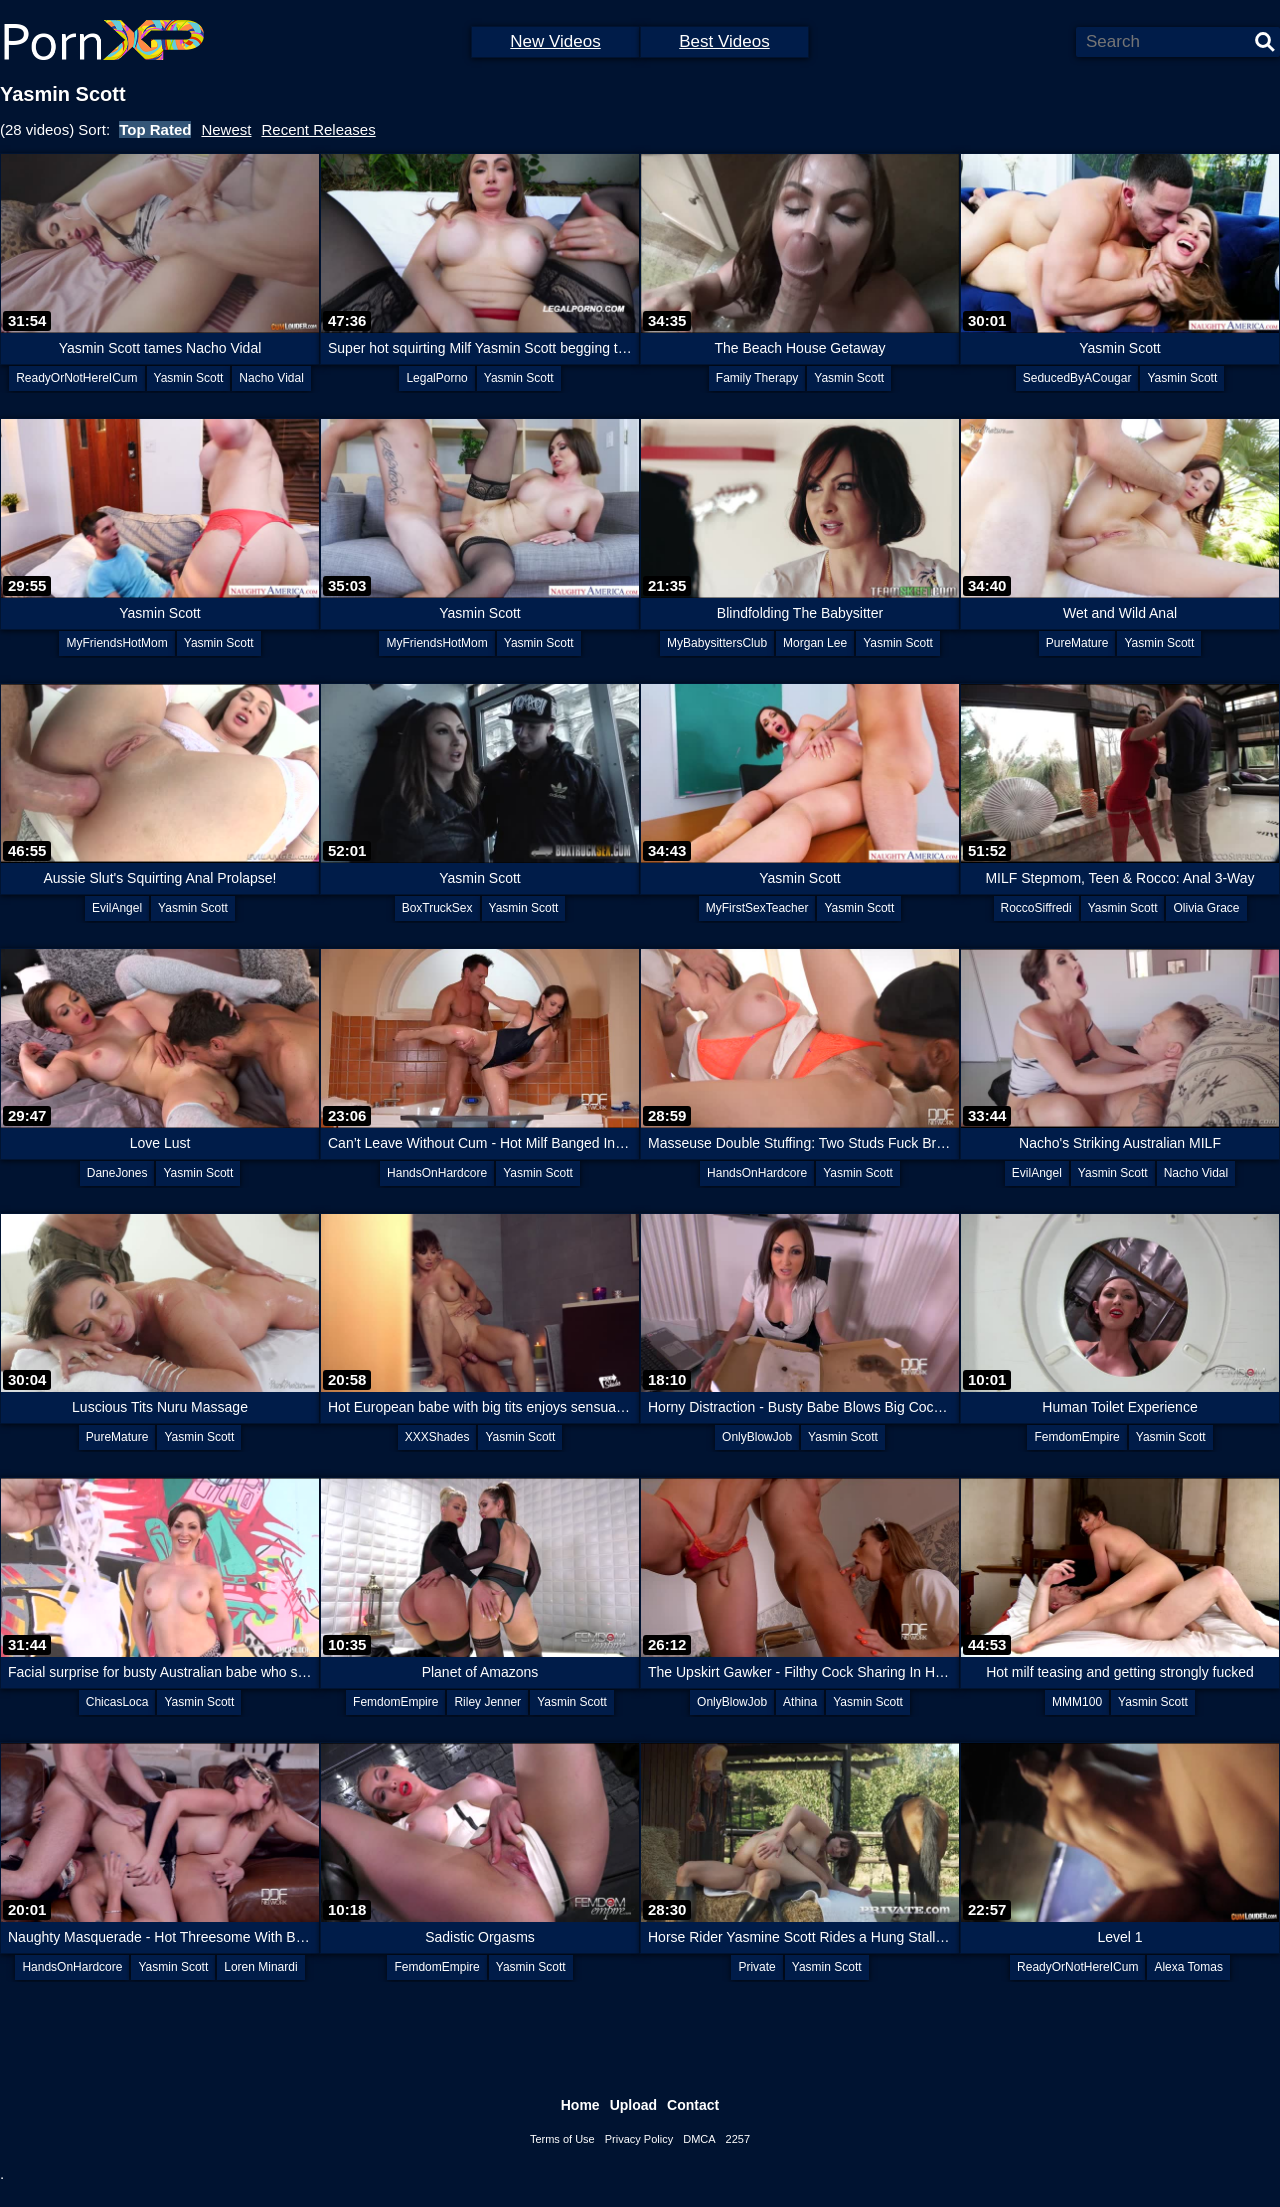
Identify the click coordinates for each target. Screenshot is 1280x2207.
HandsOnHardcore (437, 1173)
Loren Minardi (260, 1967)
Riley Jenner (487, 1702)
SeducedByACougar (1077, 378)
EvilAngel (117, 908)
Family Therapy (757, 378)
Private (756, 1967)
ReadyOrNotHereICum (76, 378)
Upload (633, 2105)
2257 (738, 2139)
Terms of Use (562, 2139)
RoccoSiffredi (1036, 908)
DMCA (699, 2139)
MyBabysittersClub (717, 643)
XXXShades (437, 1437)
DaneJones (117, 1173)
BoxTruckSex (437, 908)
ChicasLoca (117, 1702)
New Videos (555, 41)
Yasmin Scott (189, 378)
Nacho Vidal (271, 378)
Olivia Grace (1206, 908)
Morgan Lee (815, 643)
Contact (693, 2105)
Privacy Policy (639, 2139)
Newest (226, 129)
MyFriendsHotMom (116, 643)
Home (580, 2105)
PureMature (1077, 643)
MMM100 (1077, 1702)
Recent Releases (318, 129)
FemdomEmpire (1076, 1437)
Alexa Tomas (1188, 1967)
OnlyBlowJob (757, 1437)
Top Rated (155, 129)
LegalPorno (436, 378)
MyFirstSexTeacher (757, 908)
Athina (800, 1702)
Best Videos (724, 41)
